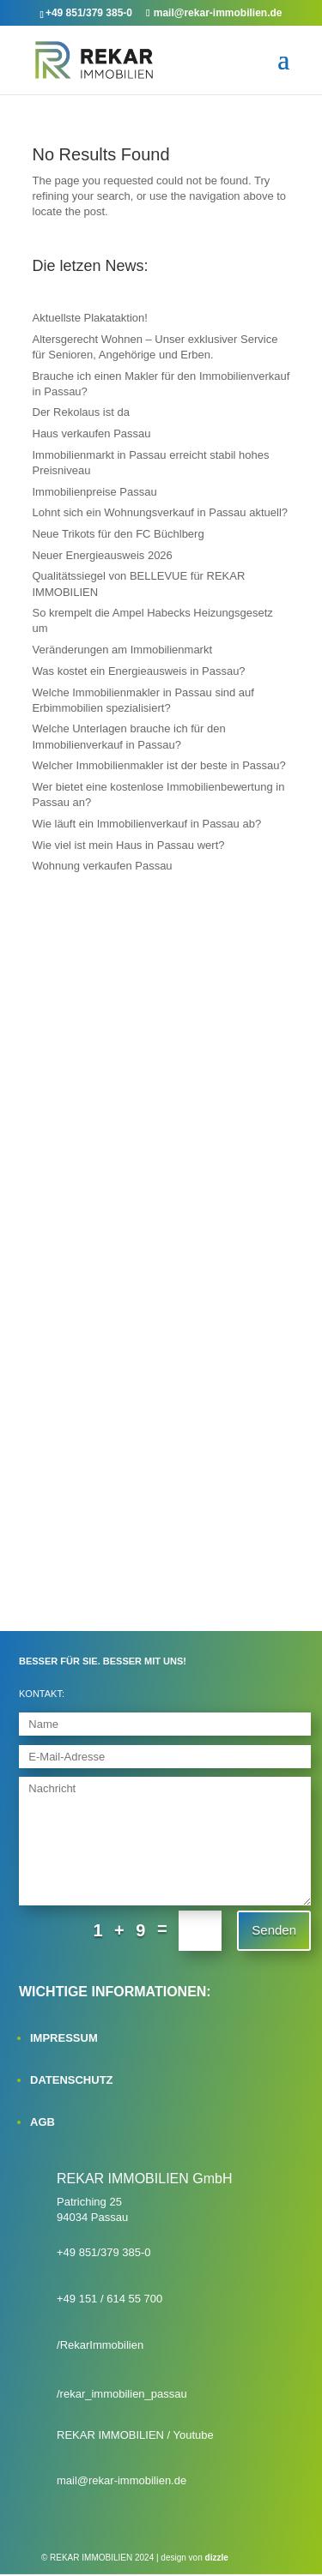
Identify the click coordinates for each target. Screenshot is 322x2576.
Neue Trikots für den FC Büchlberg (118, 533)
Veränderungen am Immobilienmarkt (123, 649)
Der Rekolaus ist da (81, 412)
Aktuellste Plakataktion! (90, 317)
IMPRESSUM (64, 2037)
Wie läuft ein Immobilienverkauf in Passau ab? (147, 823)
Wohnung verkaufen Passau (103, 865)
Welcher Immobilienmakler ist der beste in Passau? (159, 765)
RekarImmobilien (102, 2344)
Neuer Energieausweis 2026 (103, 555)
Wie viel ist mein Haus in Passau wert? (129, 845)
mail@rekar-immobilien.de (121, 2480)
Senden (274, 1930)
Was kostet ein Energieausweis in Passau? (139, 671)
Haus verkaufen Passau (92, 433)
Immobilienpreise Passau (95, 491)
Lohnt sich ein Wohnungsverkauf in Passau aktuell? (161, 512)
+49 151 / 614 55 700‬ (109, 2298)
